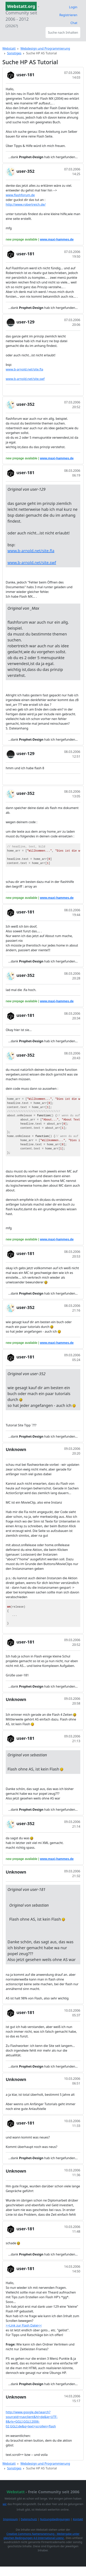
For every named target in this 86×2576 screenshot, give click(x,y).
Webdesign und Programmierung (45, 48)
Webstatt (9, 48)
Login (73, 7)
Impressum (10, 2519)
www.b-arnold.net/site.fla (24, 369)
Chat (73, 23)
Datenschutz (29, 2519)
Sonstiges (14, 53)
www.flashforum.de (20, 195)
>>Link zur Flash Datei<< (24, 2325)
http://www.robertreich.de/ (26, 204)
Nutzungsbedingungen (55, 2519)
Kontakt (78, 2519)
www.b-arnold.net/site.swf (25, 379)
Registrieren (68, 15)
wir (5, 2504)
